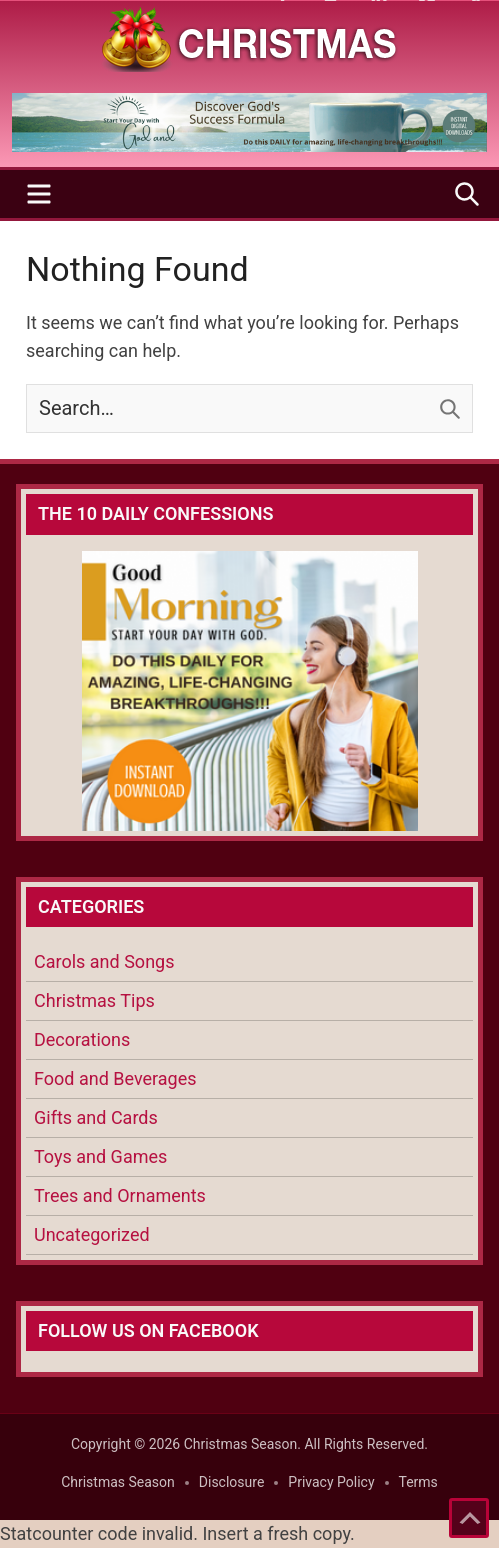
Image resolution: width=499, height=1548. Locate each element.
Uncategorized (92, 1234)
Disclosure (232, 1482)
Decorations (82, 1039)
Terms (418, 1482)
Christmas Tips (94, 1000)
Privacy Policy (331, 1482)
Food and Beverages (115, 1078)
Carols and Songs (104, 961)
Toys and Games (100, 1156)
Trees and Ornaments (120, 1195)
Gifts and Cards (96, 1117)
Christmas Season (118, 1482)
